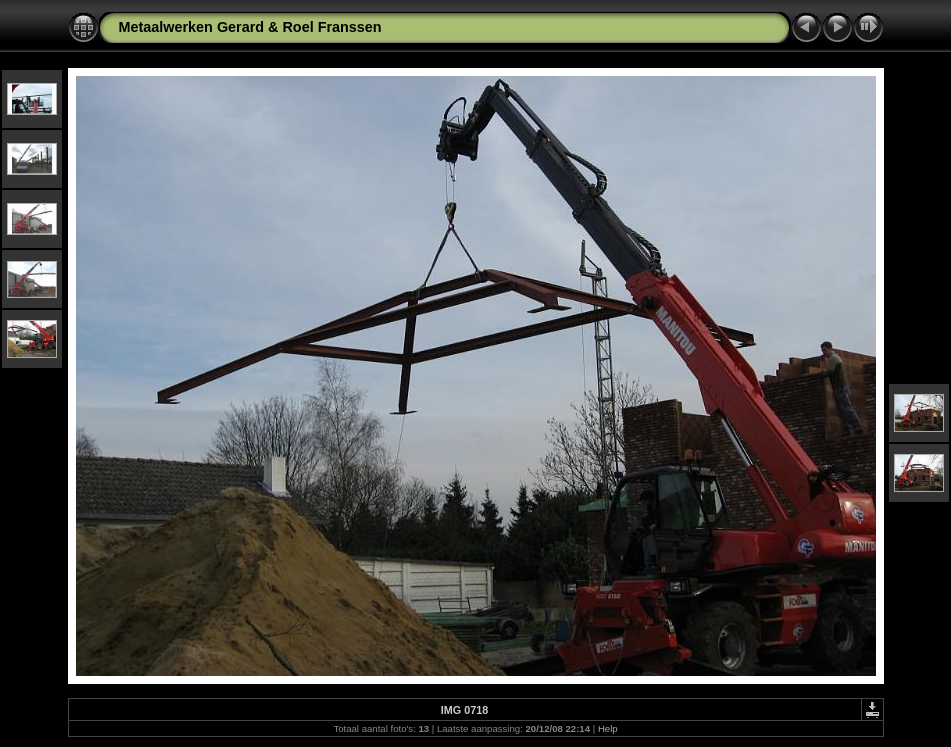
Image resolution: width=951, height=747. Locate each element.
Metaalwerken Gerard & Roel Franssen (250, 27)
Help (608, 728)
